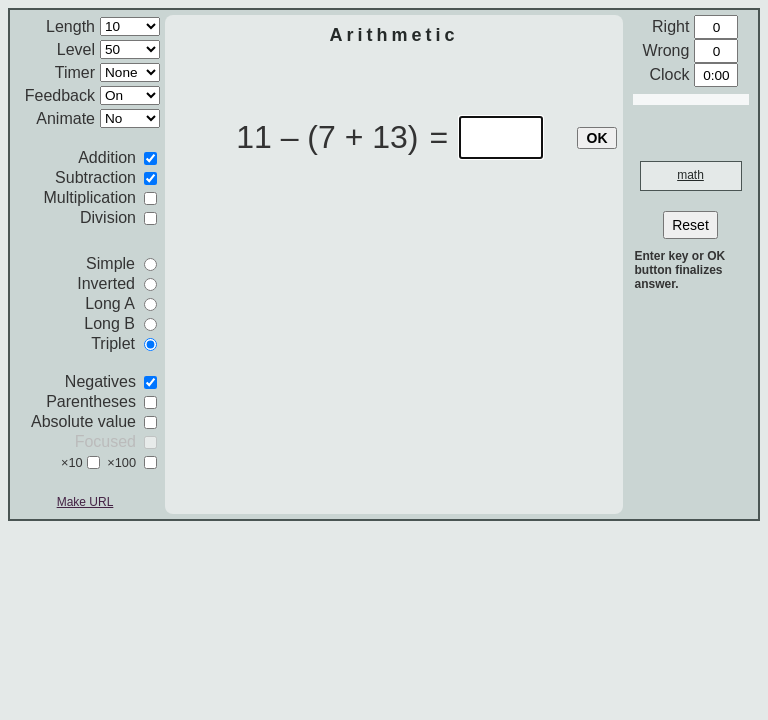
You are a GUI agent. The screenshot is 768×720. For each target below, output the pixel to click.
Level (76, 49)
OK (597, 138)
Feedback (60, 95)
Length (70, 26)
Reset (690, 225)
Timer (75, 72)
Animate (65, 118)
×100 (121, 462)
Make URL (85, 502)
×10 (72, 462)
